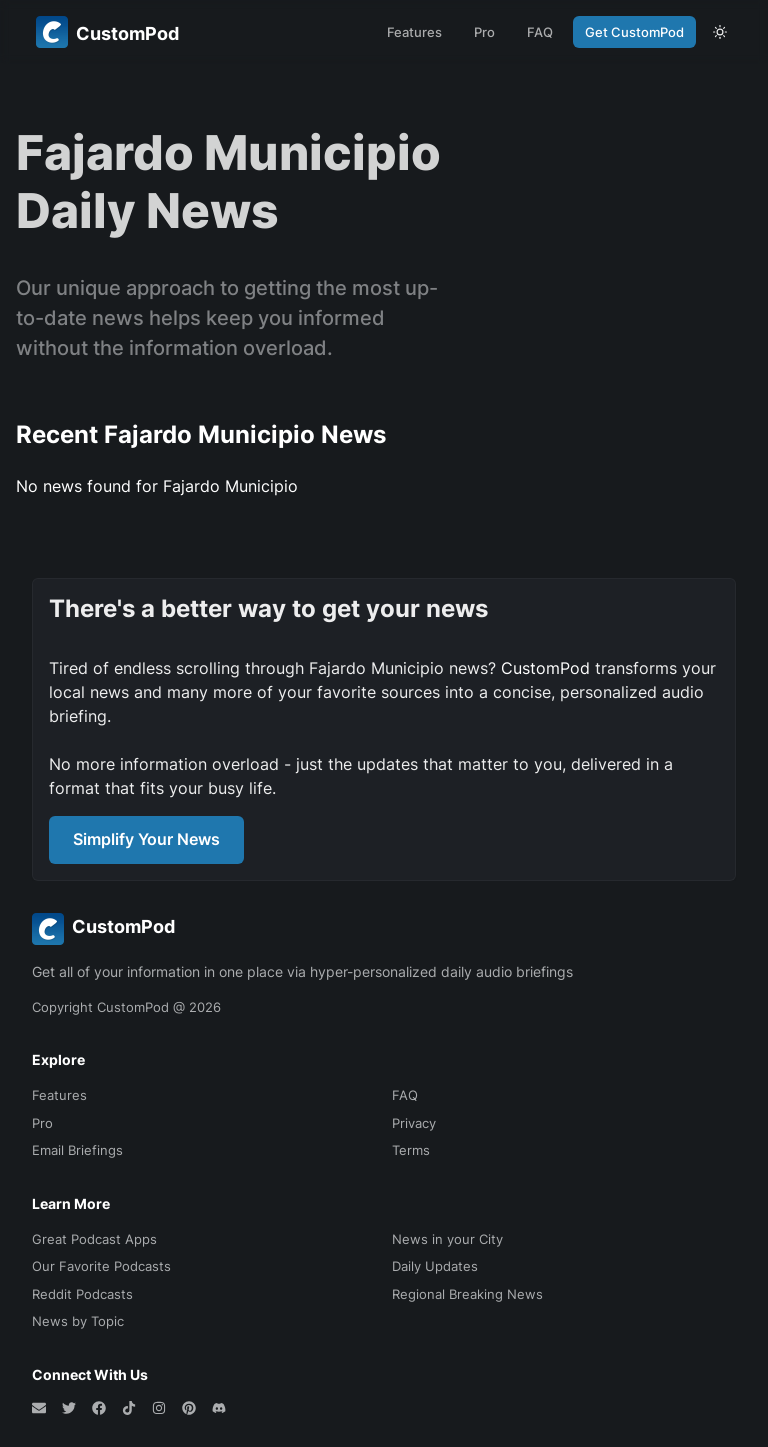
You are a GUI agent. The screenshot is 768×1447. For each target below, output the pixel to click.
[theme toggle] (720, 32)
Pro (484, 32)
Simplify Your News (146, 839)
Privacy (414, 1123)
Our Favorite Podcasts (101, 1266)
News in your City (447, 1239)
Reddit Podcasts (82, 1294)
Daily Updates (435, 1266)
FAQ (540, 32)
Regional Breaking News (467, 1294)
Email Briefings (77, 1150)
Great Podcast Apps (94, 1239)
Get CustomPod (634, 32)
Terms (411, 1150)
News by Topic (78, 1321)
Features (414, 32)
